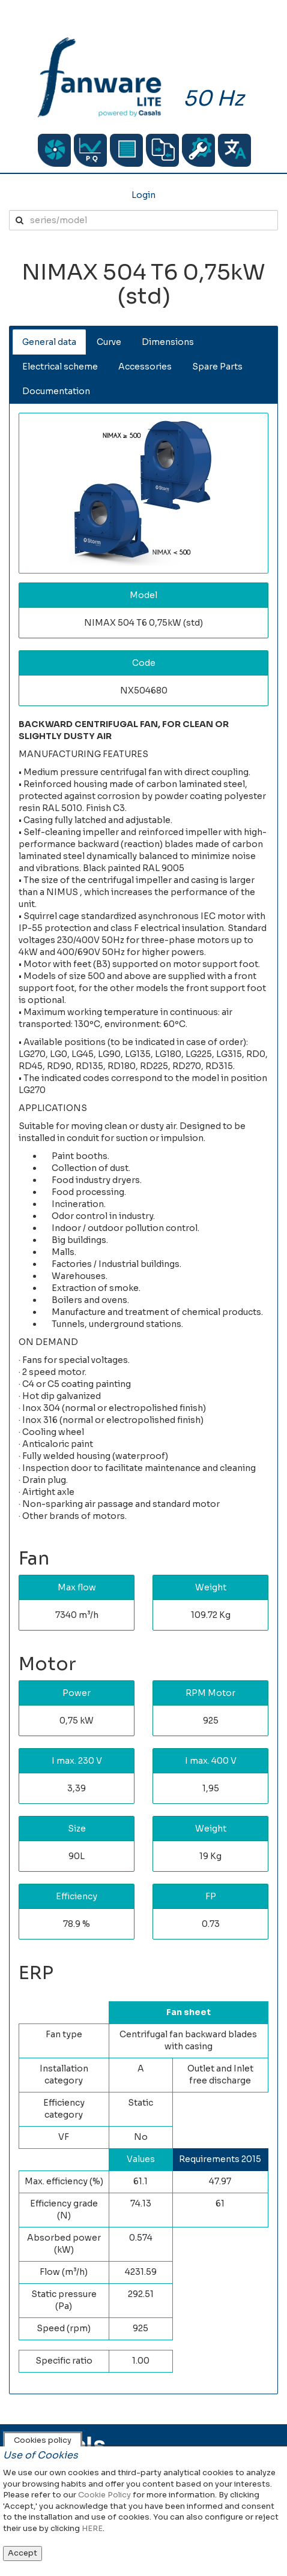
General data (49, 342)
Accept (22, 2553)
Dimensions (168, 342)
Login (143, 195)
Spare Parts (217, 366)
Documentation (56, 391)
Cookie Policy (104, 2495)
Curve (109, 342)
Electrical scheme (60, 366)
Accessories (145, 366)
